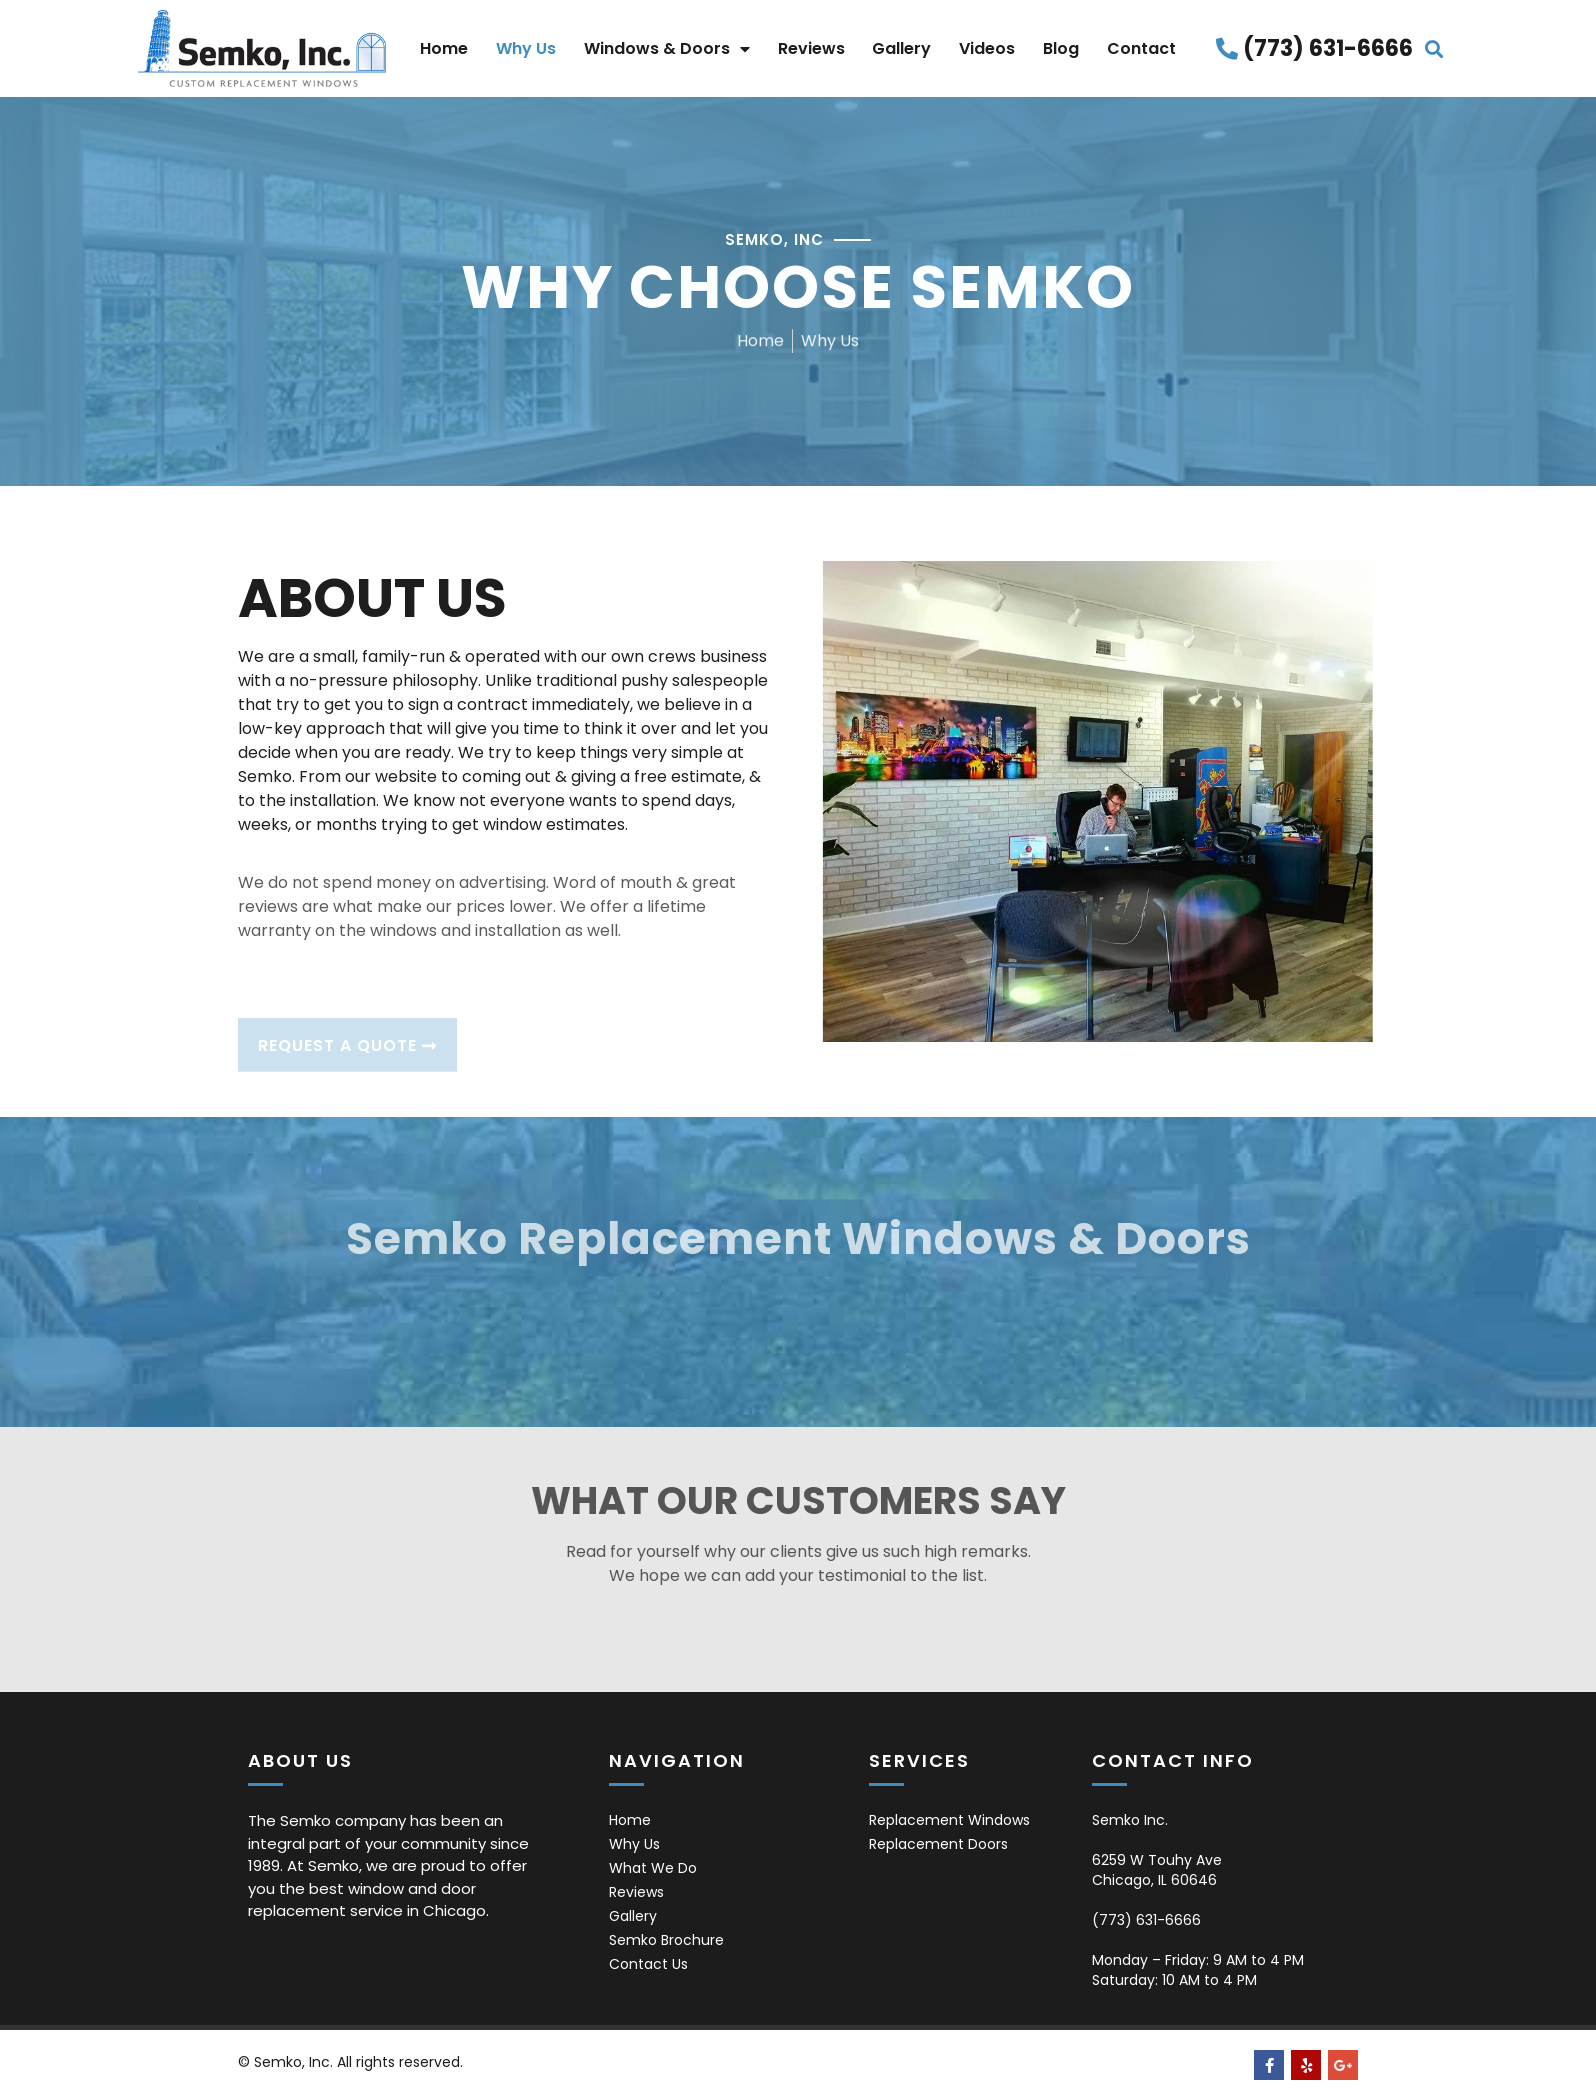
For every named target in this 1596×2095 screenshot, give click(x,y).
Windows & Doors (667, 49)
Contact (1141, 49)
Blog (1061, 49)
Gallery (901, 49)
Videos (987, 49)
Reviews (811, 49)
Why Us (526, 49)
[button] (1434, 48)
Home (444, 49)
